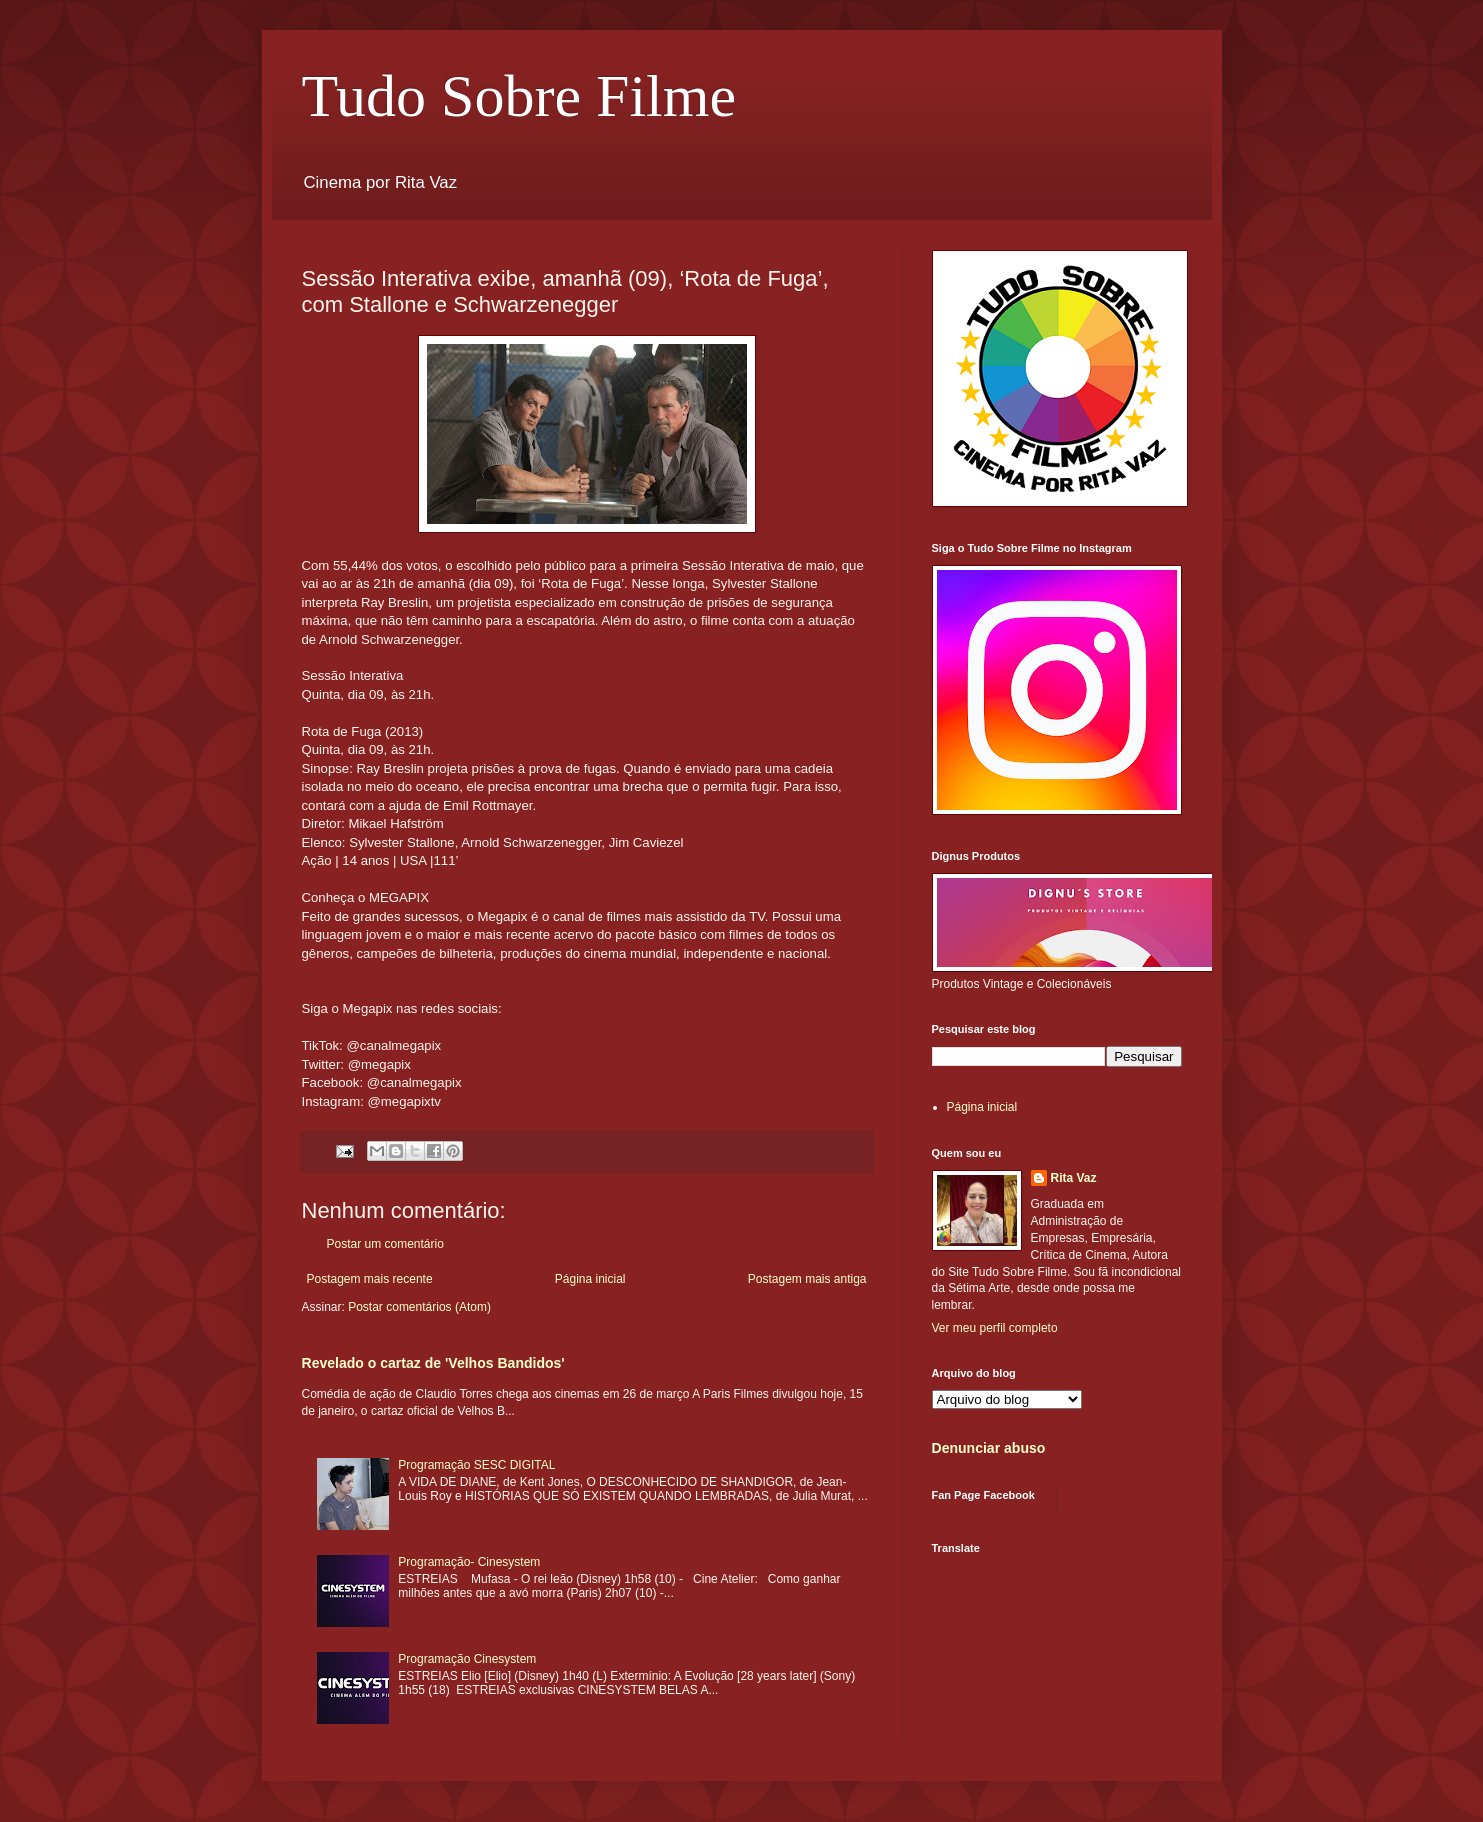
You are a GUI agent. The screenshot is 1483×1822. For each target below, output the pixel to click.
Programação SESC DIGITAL (476, 1465)
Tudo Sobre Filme (519, 96)
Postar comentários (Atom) (419, 1307)
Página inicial (590, 1279)
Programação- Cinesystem (469, 1562)
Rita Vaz (1074, 1178)
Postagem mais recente (370, 1279)
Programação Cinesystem (467, 1659)
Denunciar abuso (989, 1448)
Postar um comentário (385, 1244)
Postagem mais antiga (807, 1279)
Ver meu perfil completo (995, 1328)
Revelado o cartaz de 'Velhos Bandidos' (433, 1363)
